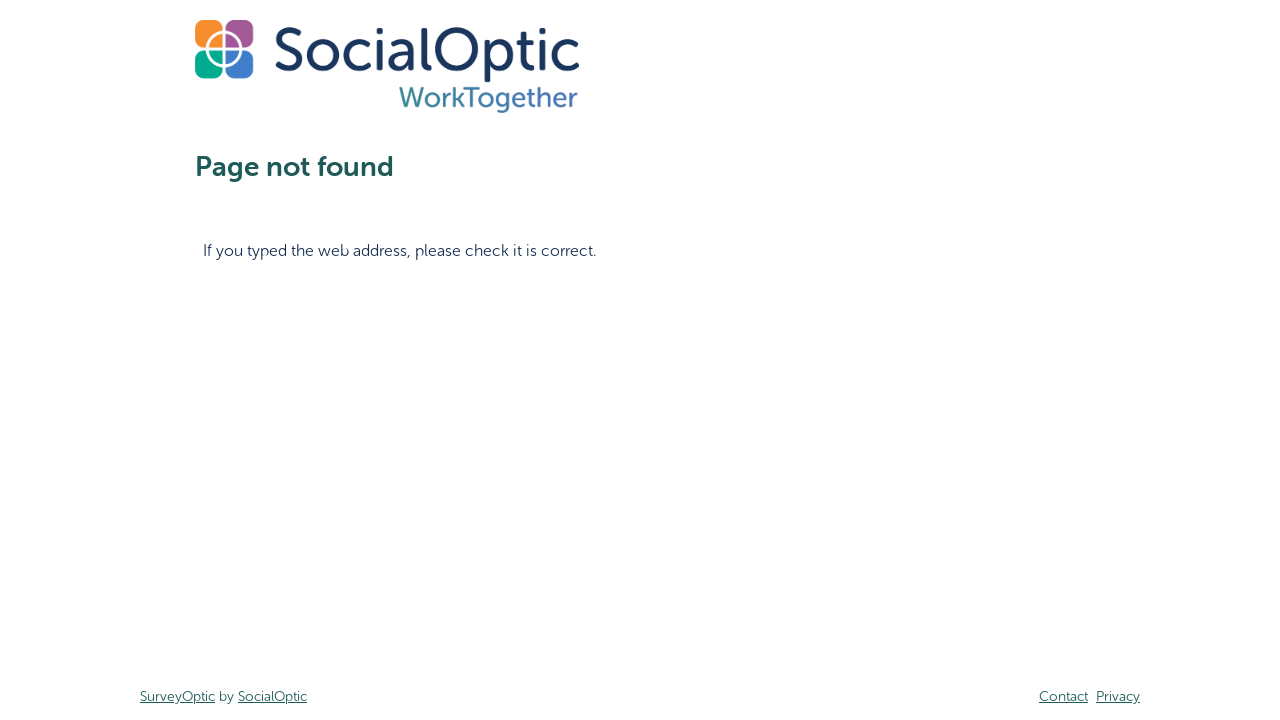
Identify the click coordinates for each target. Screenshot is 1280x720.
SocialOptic (272, 696)
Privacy (1118, 696)
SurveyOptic (177, 696)
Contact (1063, 696)
